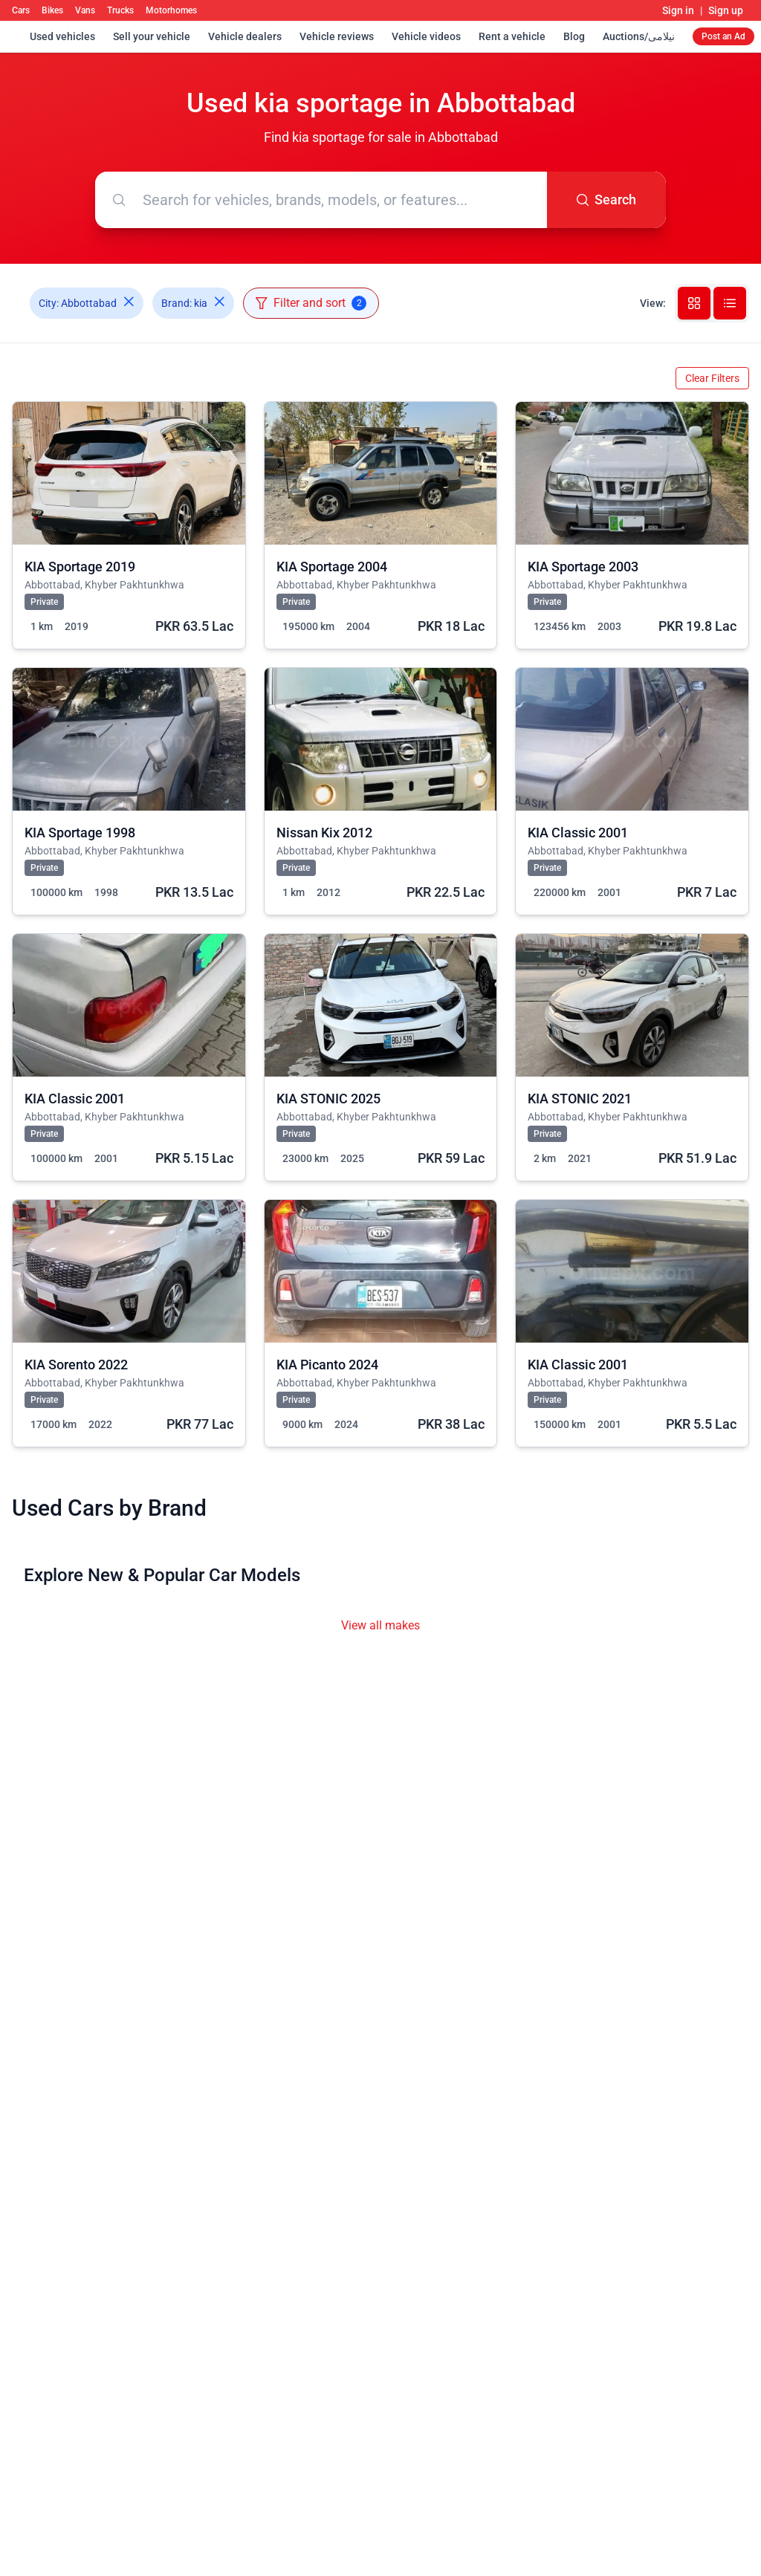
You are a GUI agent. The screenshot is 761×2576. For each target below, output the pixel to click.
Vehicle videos (426, 36)
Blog (574, 36)
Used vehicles (62, 36)
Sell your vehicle (151, 36)
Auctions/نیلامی (639, 36)
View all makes (380, 1625)
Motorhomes (171, 10)
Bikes (52, 10)
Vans (85, 10)
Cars (21, 10)
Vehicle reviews (336, 36)
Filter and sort (311, 303)
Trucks (120, 10)
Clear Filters (712, 378)
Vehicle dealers (245, 36)
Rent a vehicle (512, 36)
